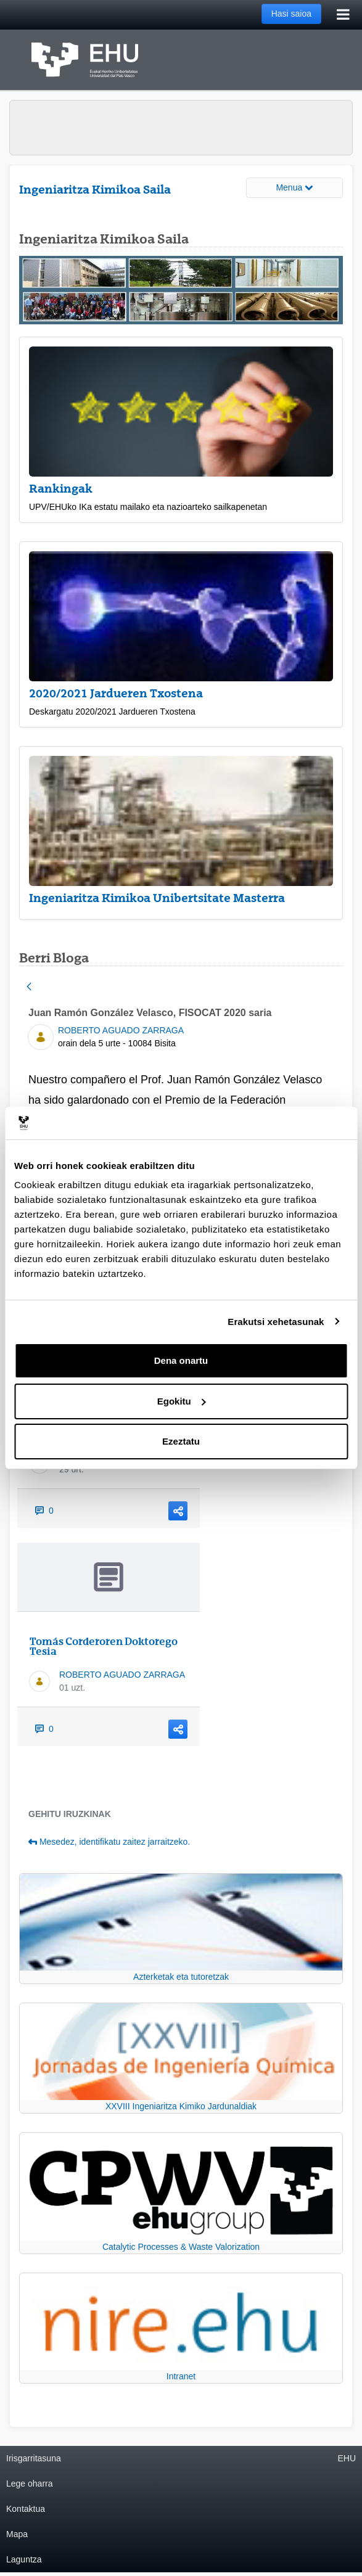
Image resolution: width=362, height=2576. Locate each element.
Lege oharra (29, 2483)
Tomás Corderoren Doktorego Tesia (104, 1646)
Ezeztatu (181, 1441)
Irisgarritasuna (33, 2458)
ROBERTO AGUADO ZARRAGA (121, 1030)
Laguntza (24, 2559)
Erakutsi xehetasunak (276, 1321)
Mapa (17, 2534)
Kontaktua (25, 2509)
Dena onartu (181, 1360)
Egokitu (181, 1401)
